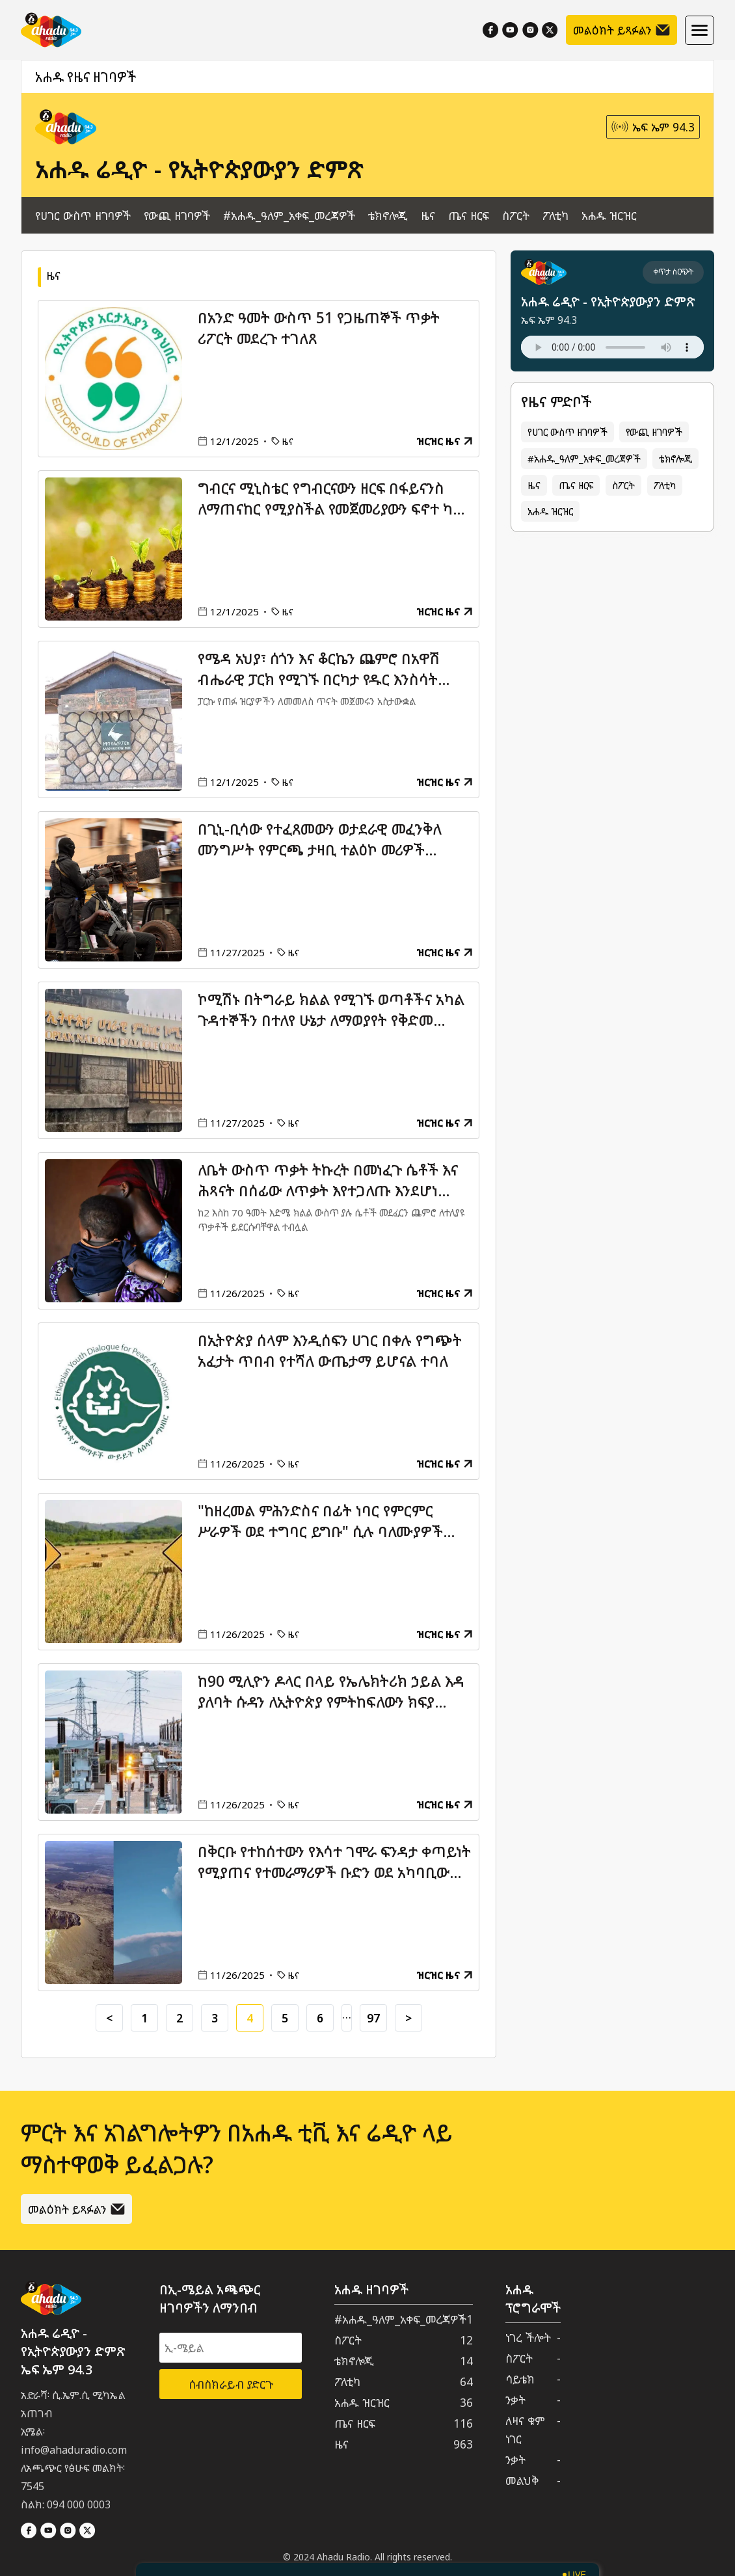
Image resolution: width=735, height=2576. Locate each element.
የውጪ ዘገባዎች (177, 215)
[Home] (51, 29)
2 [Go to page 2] (179, 2018)
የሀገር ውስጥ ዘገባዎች (83, 215)
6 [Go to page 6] (320, 2018)
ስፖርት (515, 215)
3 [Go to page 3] (214, 2018)
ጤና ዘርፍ (468, 215)
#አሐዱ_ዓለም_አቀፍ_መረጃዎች (289, 215)
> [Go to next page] (408, 2018)
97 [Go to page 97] (373, 2018)
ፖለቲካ (555, 215)
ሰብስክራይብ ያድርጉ (231, 2384)
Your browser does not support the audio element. (612, 347)
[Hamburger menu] (699, 30)
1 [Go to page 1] (144, 2018)
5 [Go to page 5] (285, 2018)
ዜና (428, 215)
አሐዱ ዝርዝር (609, 215)
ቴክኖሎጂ (388, 215)
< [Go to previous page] (109, 2018)
